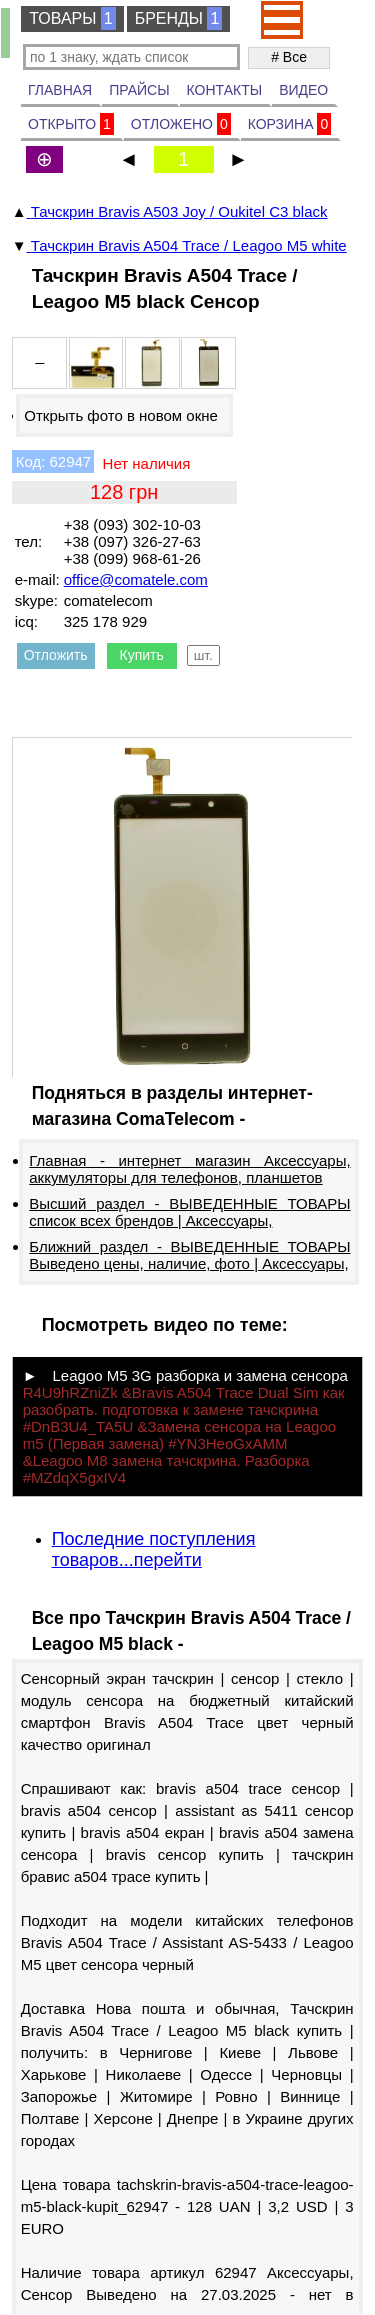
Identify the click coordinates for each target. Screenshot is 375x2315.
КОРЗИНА (290, 124)
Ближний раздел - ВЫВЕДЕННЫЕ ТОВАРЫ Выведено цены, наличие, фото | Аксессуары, (189, 1255)
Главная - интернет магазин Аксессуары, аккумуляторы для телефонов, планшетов (189, 1169)
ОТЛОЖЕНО (181, 124)
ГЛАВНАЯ (60, 90)
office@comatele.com (136, 579)
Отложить (56, 655)
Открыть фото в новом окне (121, 415)
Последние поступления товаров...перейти (154, 1549)
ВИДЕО (303, 90)
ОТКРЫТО (71, 124)
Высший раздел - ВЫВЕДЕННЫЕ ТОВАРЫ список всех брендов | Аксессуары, (189, 1212)
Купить (142, 655)
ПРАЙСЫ (139, 90)
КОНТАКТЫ (225, 90)
